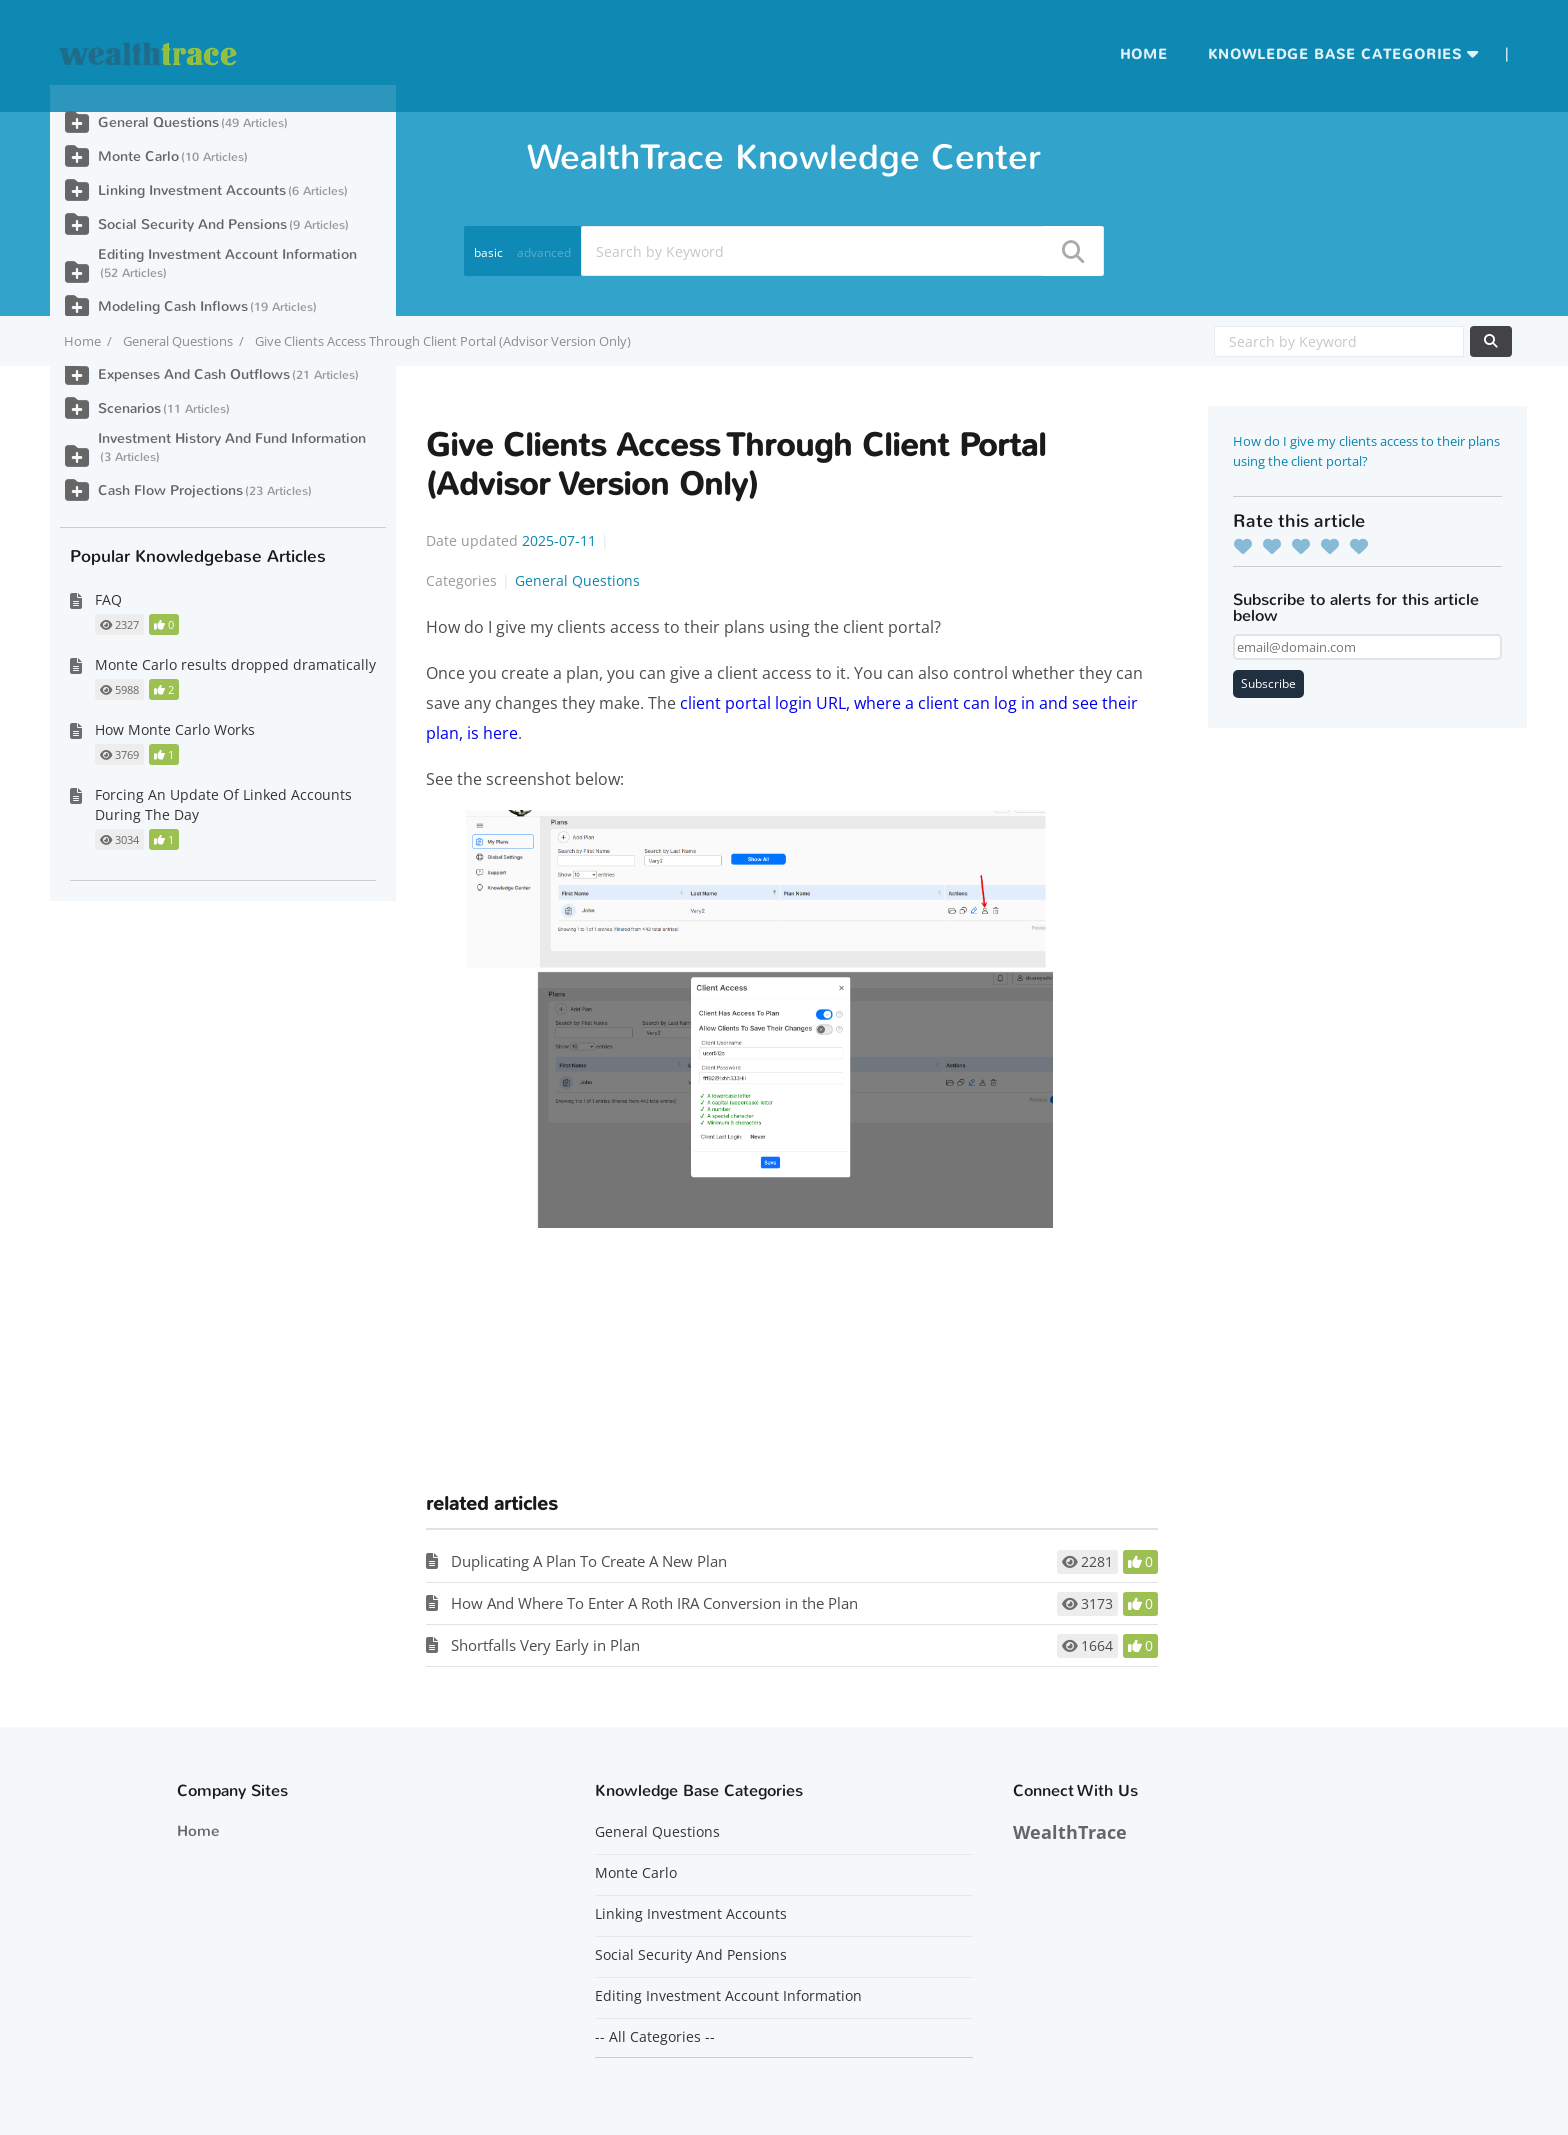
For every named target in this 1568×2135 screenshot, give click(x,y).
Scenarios (129, 408)
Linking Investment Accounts (192, 190)
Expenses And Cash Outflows (194, 374)
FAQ (108, 599)
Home (1144, 54)
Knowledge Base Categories (1335, 54)
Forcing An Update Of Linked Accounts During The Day (223, 804)
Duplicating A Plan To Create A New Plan (589, 1561)
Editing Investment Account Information (227, 254)
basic (488, 252)
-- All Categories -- (655, 2037)
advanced (544, 252)
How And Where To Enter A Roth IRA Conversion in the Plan (654, 1603)
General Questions (178, 341)
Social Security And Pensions (192, 224)
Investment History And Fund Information (232, 438)
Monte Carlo (138, 156)
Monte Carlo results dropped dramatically (235, 664)
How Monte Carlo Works (175, 729)
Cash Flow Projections (170, 490)
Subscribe (1268, 683)
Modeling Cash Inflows (173, 306)
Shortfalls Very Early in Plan (545, 1645)
